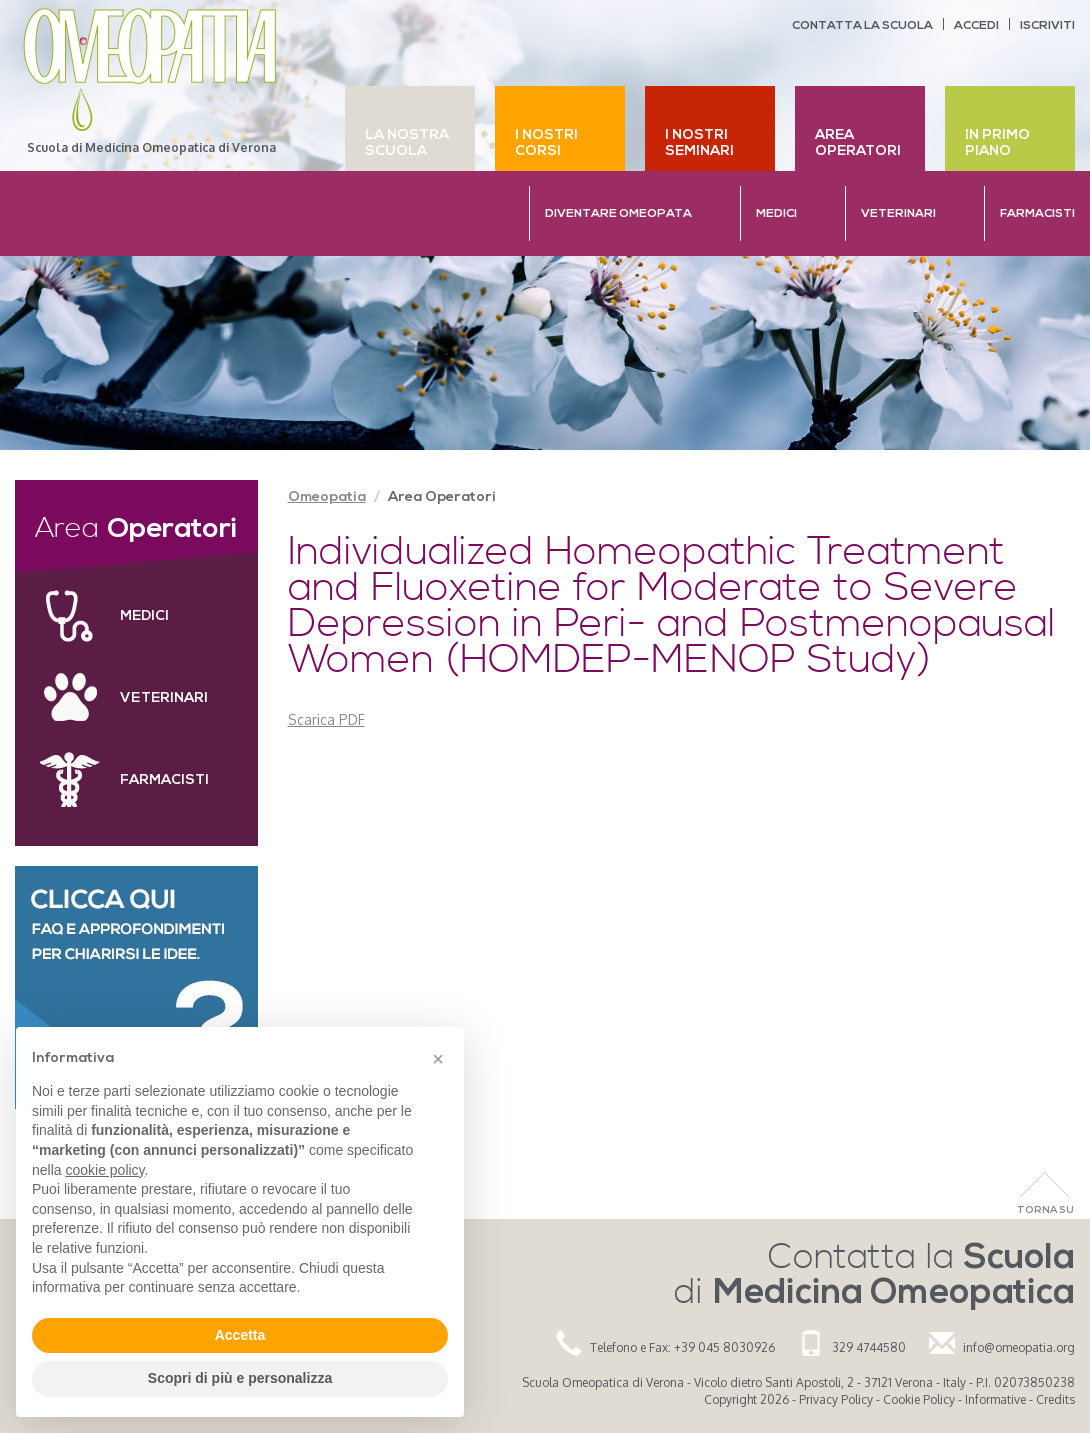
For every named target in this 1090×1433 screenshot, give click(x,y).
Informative (995, 1399)
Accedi (976, 26)
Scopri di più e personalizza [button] (240, 1378)
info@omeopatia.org (1019, 1347)
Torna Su (1045, 1210)
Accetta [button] (240, 1335)
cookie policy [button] (104, 1170)
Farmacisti (164, 780)
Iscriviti (1047, 26)
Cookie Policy (919, 1399)
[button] (438, 1059)
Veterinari (164, 698)
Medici (144, 616)
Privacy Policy (836, 1399)
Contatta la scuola (862, 26)
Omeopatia (327, 497)
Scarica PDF (326, 719)
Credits (1055, 1399)
